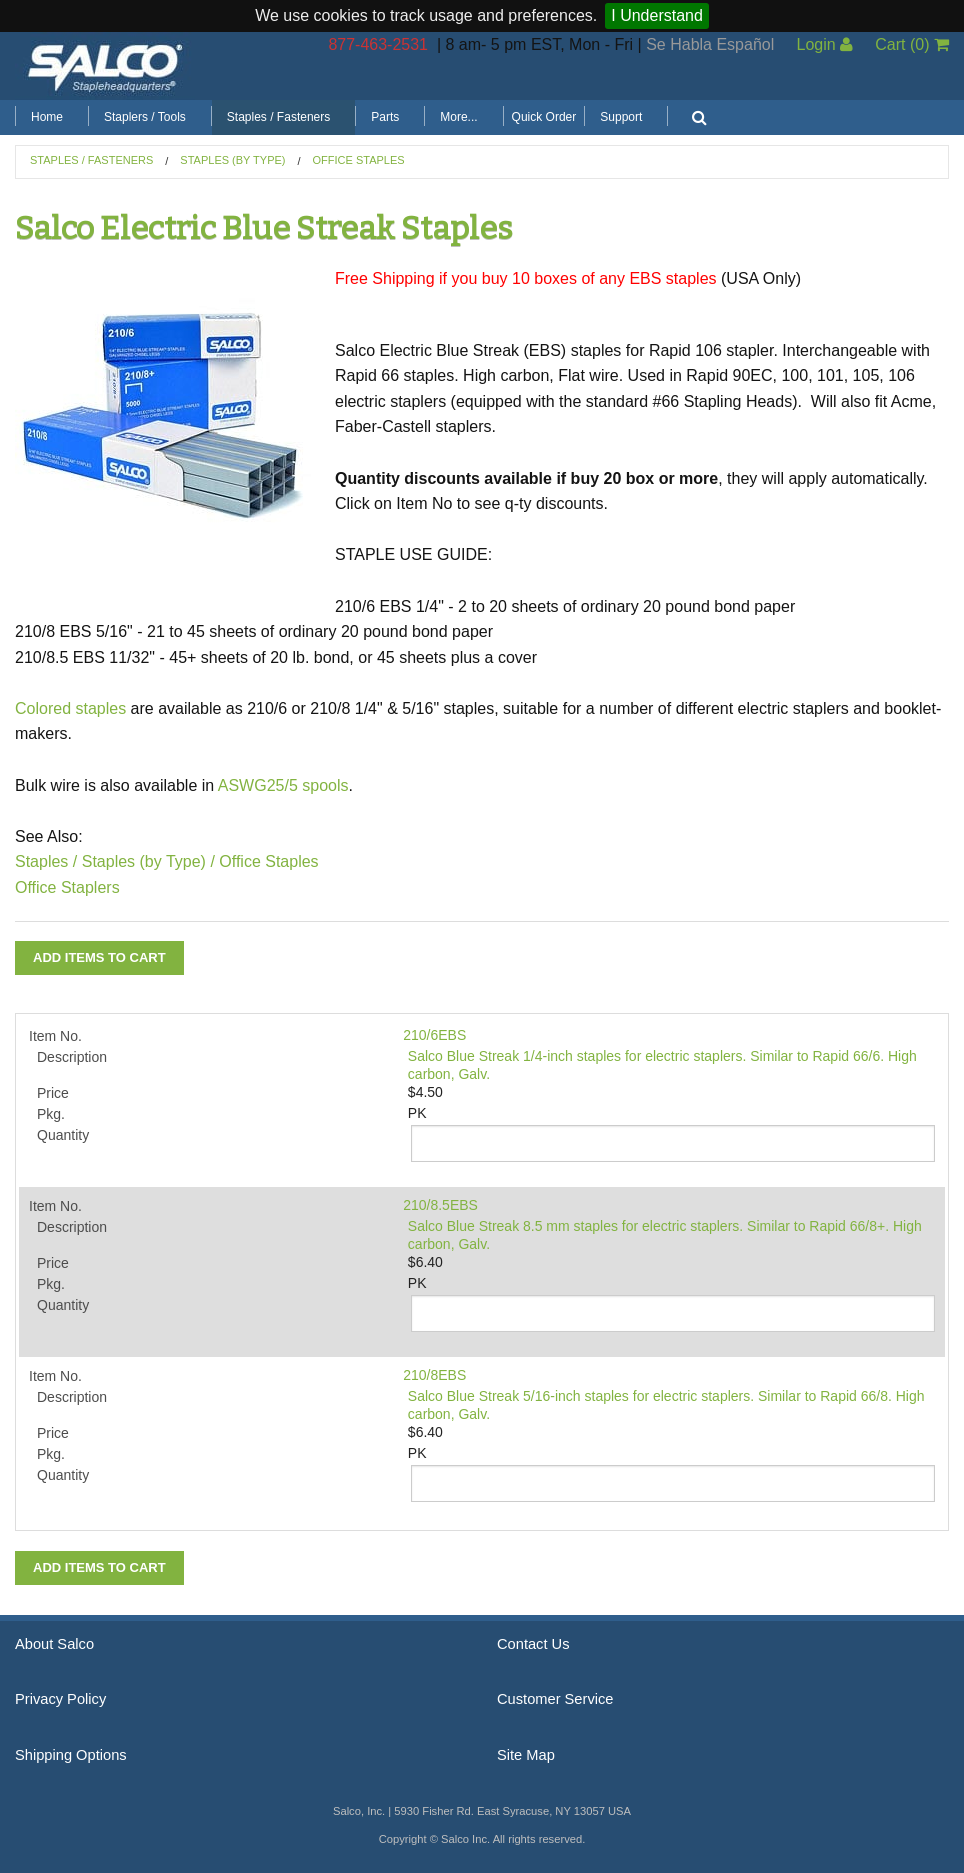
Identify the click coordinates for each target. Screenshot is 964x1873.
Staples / (46, 861)
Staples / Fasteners (278, 117)
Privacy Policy (60, 1699)
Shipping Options (71, 1755)
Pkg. (51, 1114)
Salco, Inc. (105, 66)
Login (824, 44)
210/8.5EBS (440, 1205)
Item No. (55, 1036)
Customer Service (555, 1699)
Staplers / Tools (145, 117)
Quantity (63, 1135)
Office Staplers (67, 887)
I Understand (657, 15)
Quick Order (544, 117)
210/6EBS (434, 1035)
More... (458, 117)
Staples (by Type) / (148, 861)
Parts (385, 117)
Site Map (526, 1755)
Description (72, 1057)
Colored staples (70, 708)
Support (621, 117)
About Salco (54, 1644)
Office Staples (359, 160)
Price (53, 1093)
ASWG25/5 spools (283, 785)
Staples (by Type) (232, 160)
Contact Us (533, 1644)
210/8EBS (434, 1375)
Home (47, 117)
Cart (912, 44)
